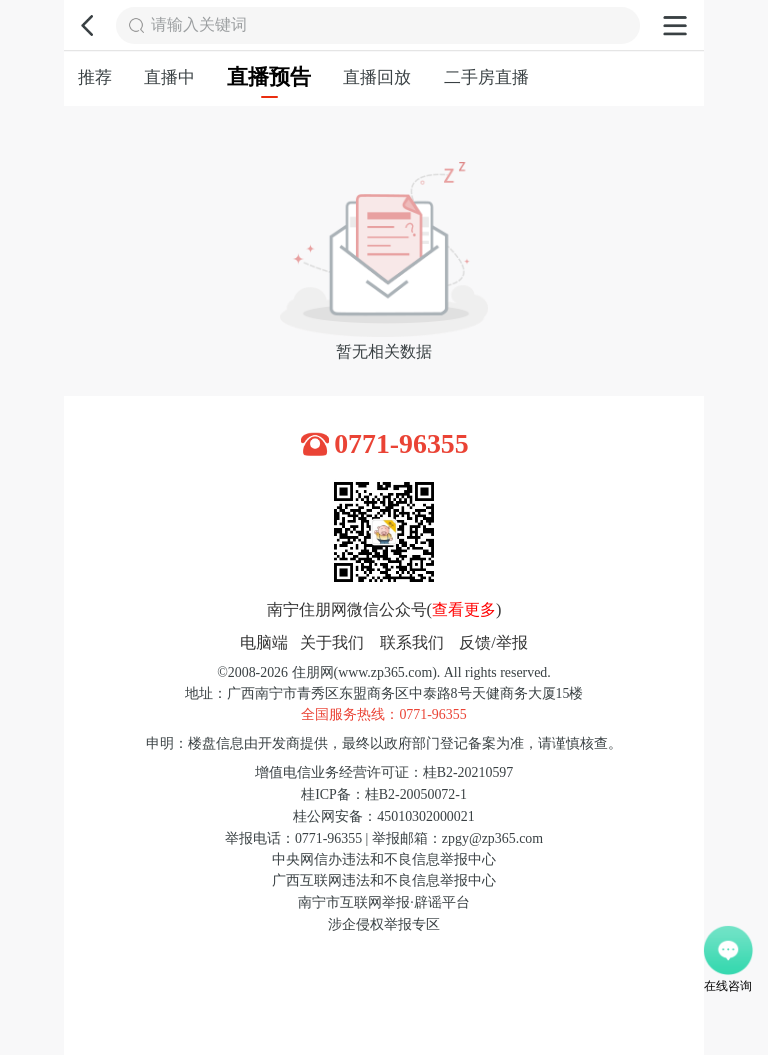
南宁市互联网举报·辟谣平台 (383, 902)
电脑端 (264, 643)
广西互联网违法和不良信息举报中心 (384, 880)
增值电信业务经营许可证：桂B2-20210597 (384, 772)
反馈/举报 (493, 643)
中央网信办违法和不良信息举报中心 (384, 859)
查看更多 (464, 610)
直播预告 (269, 82)
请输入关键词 (199, 25)
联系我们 (412, 643)
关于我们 (332, 643)
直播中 (169, 77)
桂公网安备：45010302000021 (383, 816)
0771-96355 (401, 444)
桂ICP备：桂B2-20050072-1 (384, 794)
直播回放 (377, 77)
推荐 (95, 77)
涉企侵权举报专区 (384, 924)
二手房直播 (486, 77)
